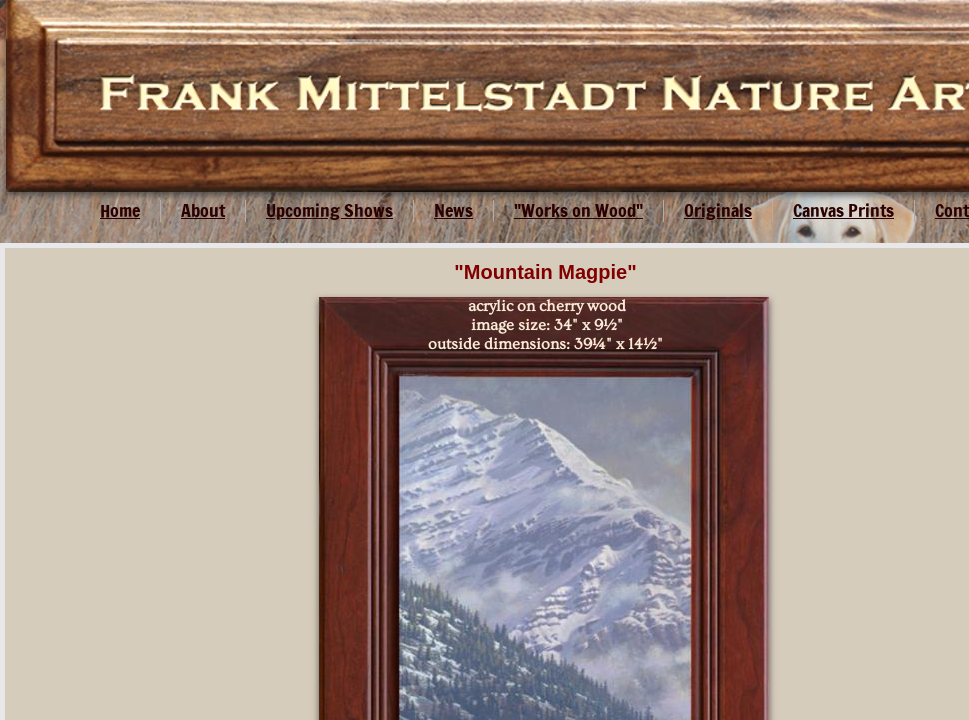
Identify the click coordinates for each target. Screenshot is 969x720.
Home (120, 210)
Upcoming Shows (329, 210)
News (453, 210)
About (203, 210)
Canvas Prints (843, 210)
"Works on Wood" (578, 210)
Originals (718, 210)
